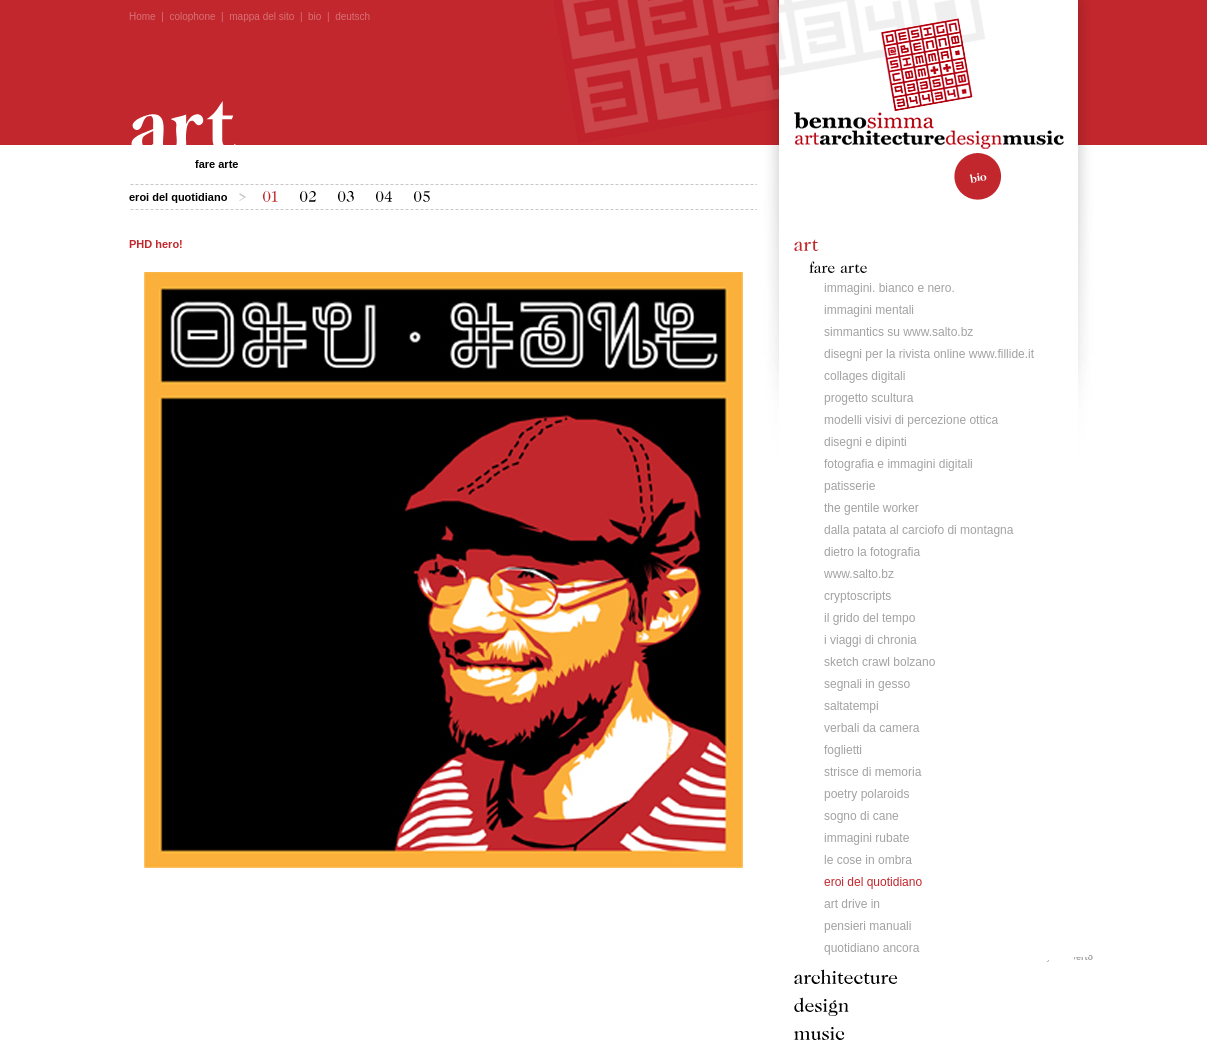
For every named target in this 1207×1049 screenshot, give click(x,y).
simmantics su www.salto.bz (898, 332)
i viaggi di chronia (870, 640)
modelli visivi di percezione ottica (911, 420)
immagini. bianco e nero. (889, 288)
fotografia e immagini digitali (898, 464)
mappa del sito (261, 16)
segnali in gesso (867, 684)
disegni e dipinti (865, 442)
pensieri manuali (867, 926)
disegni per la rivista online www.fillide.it (929, 354)
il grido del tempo (869, 618)
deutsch (352, 16)
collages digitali (864, 376)
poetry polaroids (866, 794)
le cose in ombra (868, 860)
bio (314, 16)
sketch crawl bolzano (879, 662)
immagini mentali (869, 310)
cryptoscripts (857, 596)
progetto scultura (868, 398)
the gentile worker (871, 508)
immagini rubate (866, 838)
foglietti (843, 750)
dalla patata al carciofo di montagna (918, 530)
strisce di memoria (872, 772)
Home (142, 16)
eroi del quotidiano (873, 882)
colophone (192, 16)
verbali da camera (871, 728)
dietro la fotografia (872, 552)
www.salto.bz (859, 574)
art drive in (852, 904)
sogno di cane (861, 816)
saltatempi (851, 706)
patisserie (849, 486)
